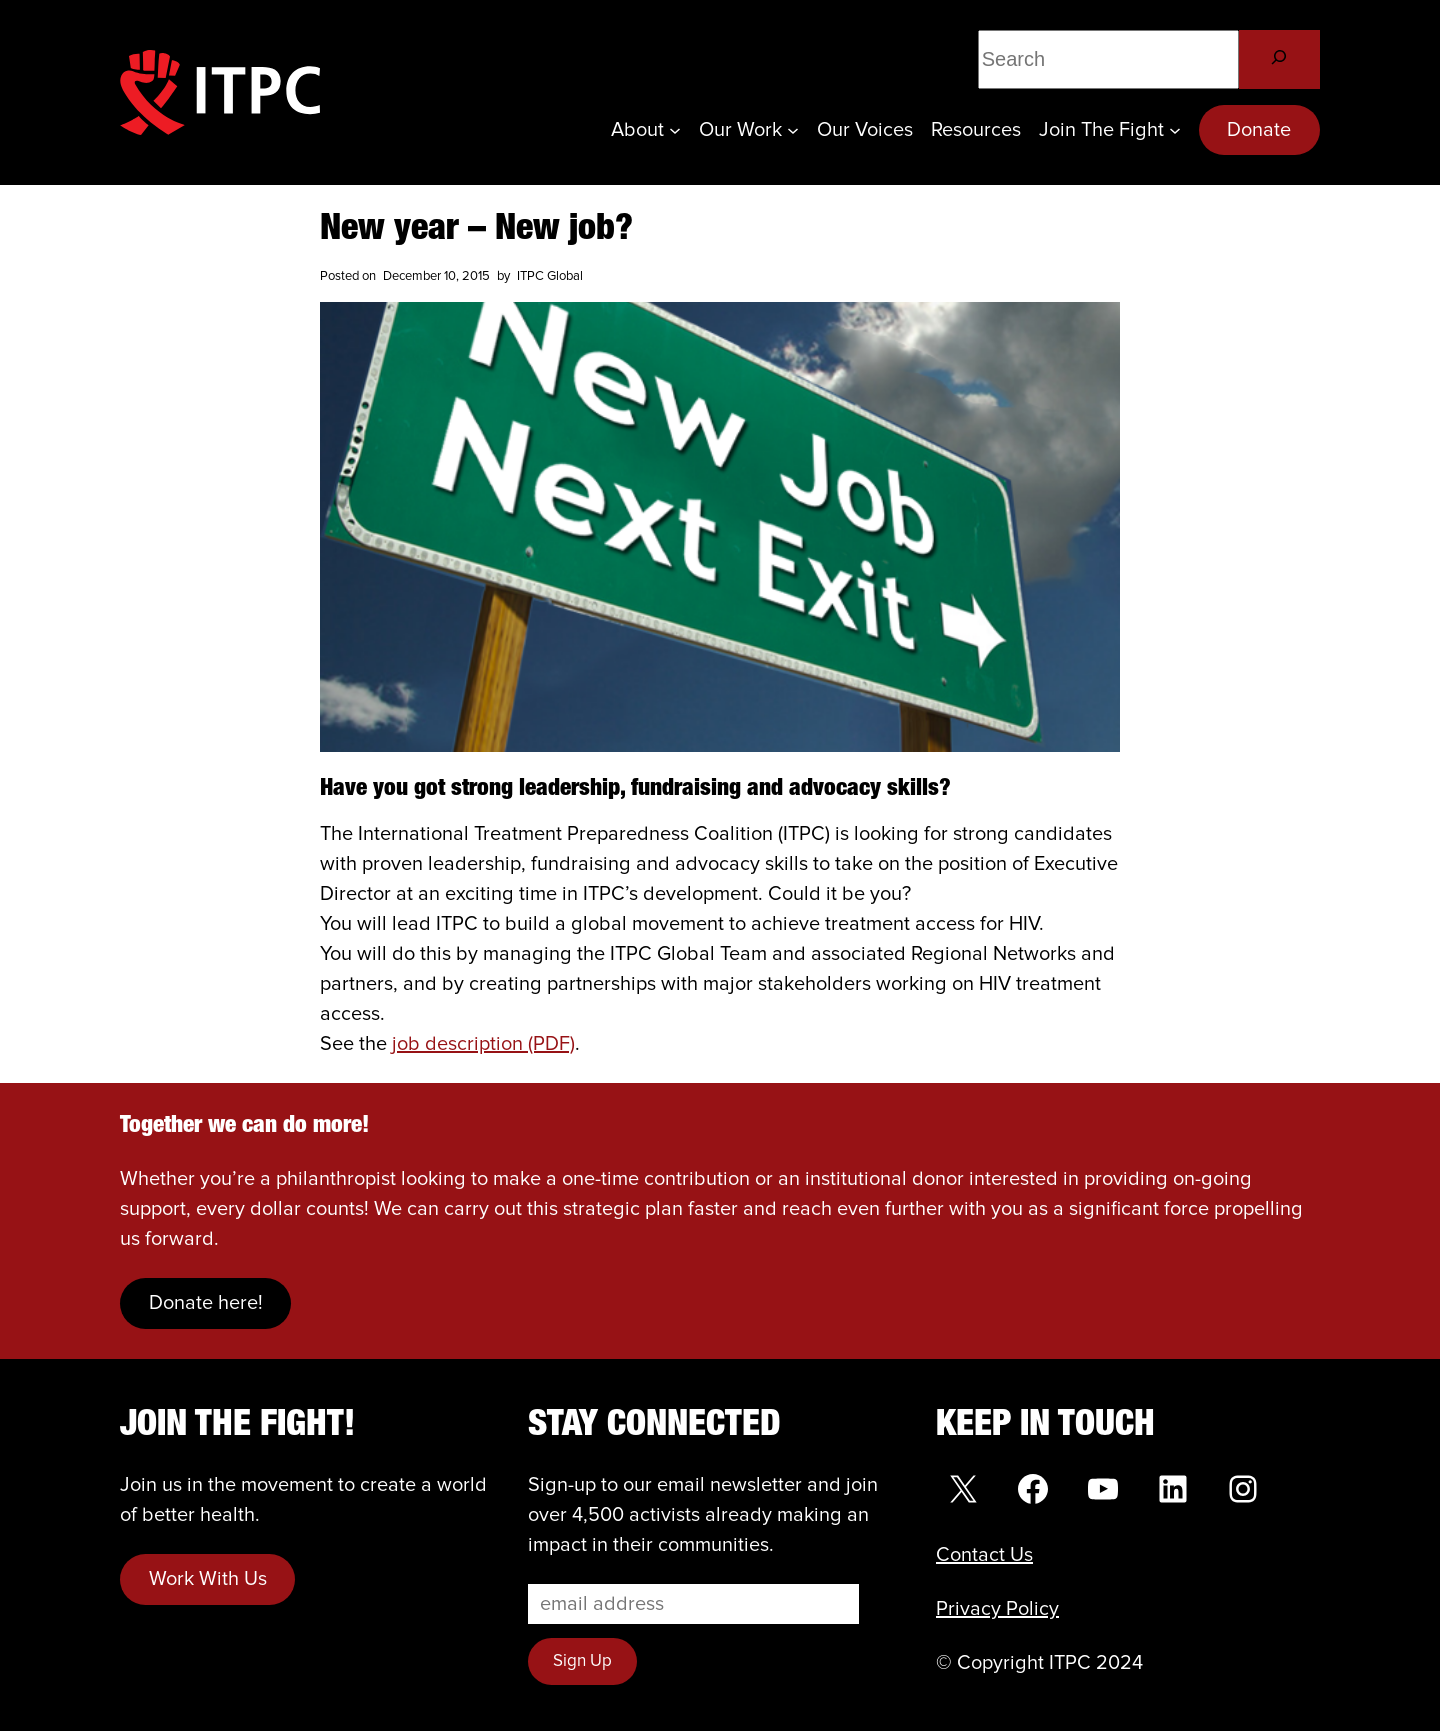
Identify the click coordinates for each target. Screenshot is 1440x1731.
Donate (1259, 130)
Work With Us (208, 1579)
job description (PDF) (483, 1044)
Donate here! (206, 1303)
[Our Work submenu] (793, 130)
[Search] (1279, 59)
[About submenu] (675, 130)
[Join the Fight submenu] (1175, 130)
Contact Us (984, 1555)
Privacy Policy (997, 1609)
